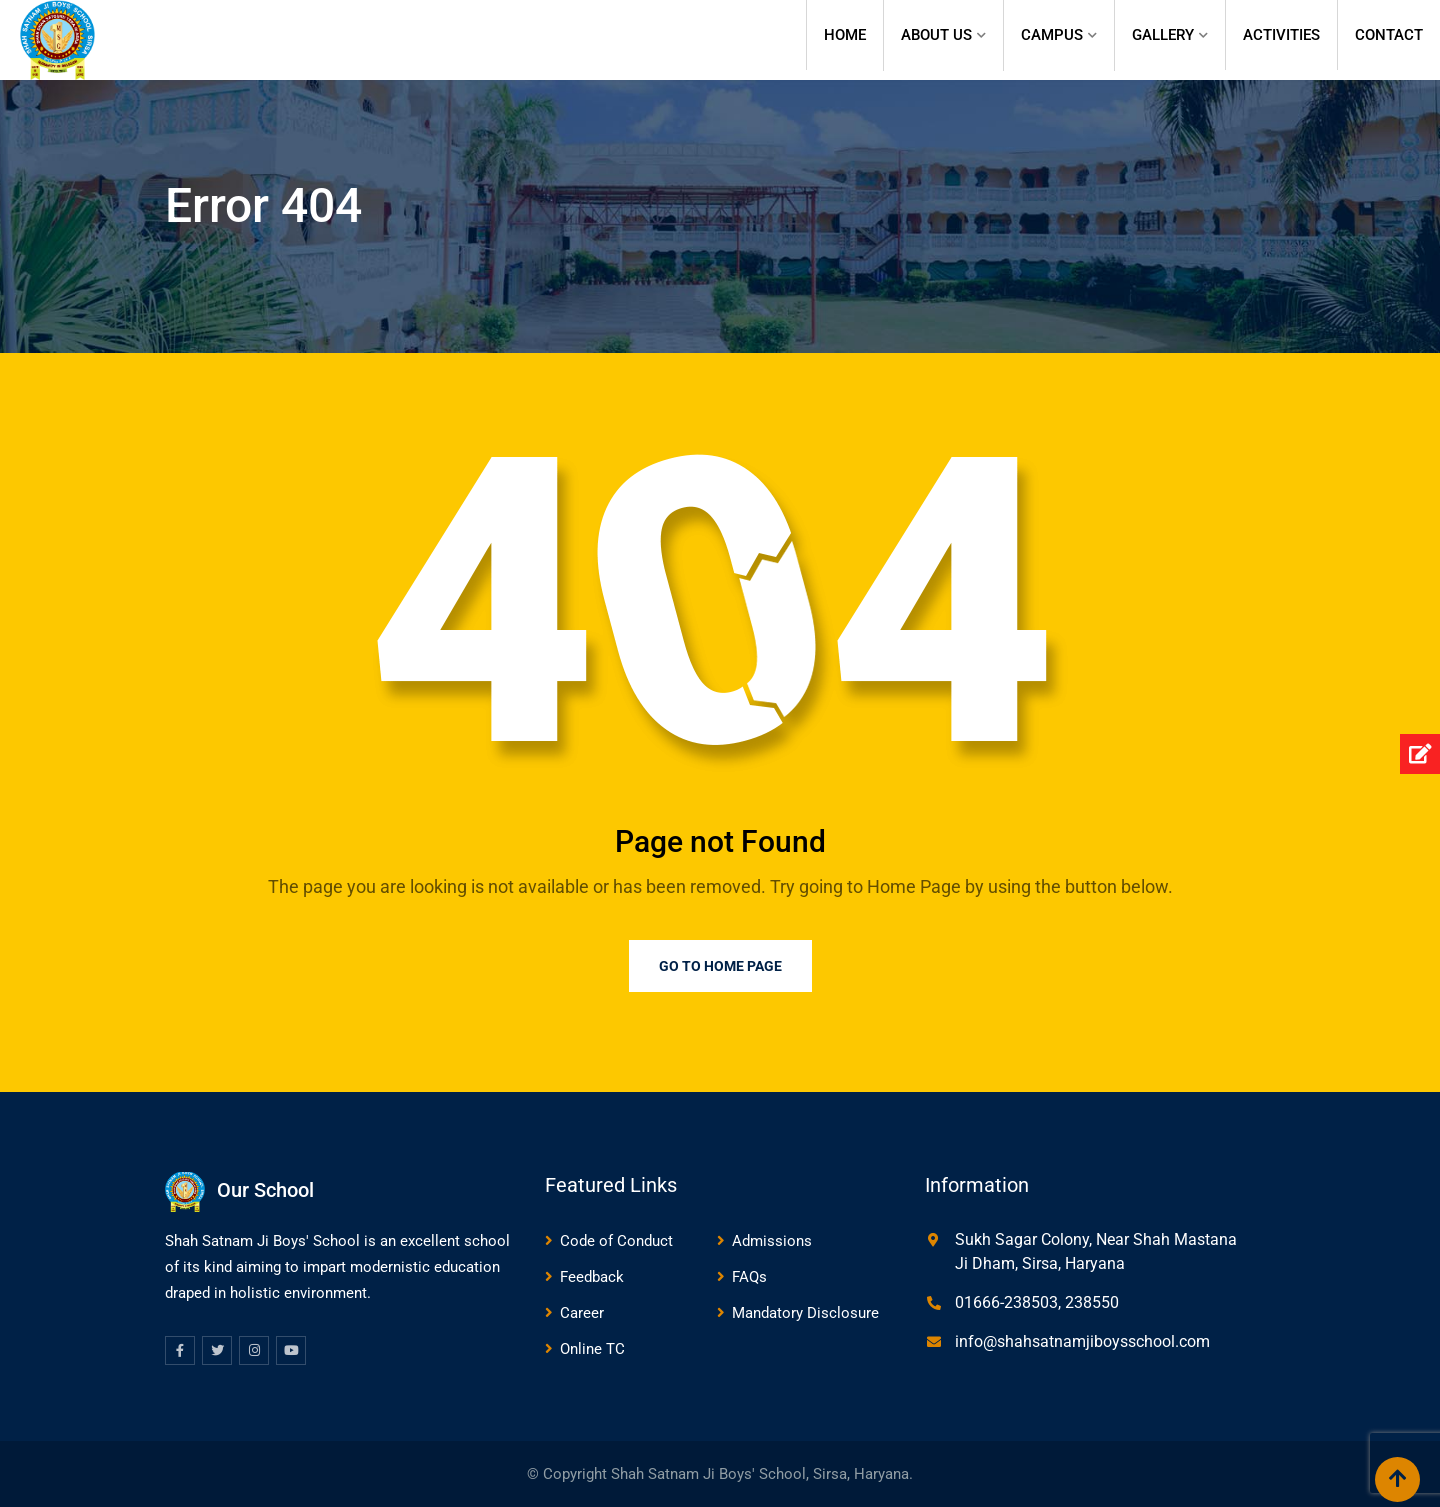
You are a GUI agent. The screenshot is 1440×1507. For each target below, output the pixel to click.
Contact (1389, 35)
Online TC (592, 1349)
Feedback (592, 1277)
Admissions (772, 1241)
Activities (1281, 35)
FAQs (749, 1277)
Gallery (1163, 35)
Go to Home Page (720, 966)
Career (582, 1313)
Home (845, 35)
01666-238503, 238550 (1037, 1302)
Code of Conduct (616, 1241)
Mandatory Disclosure (805, 1313)
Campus (1052, 35)
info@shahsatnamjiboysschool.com (1082, 1341)
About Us (936, 35)
